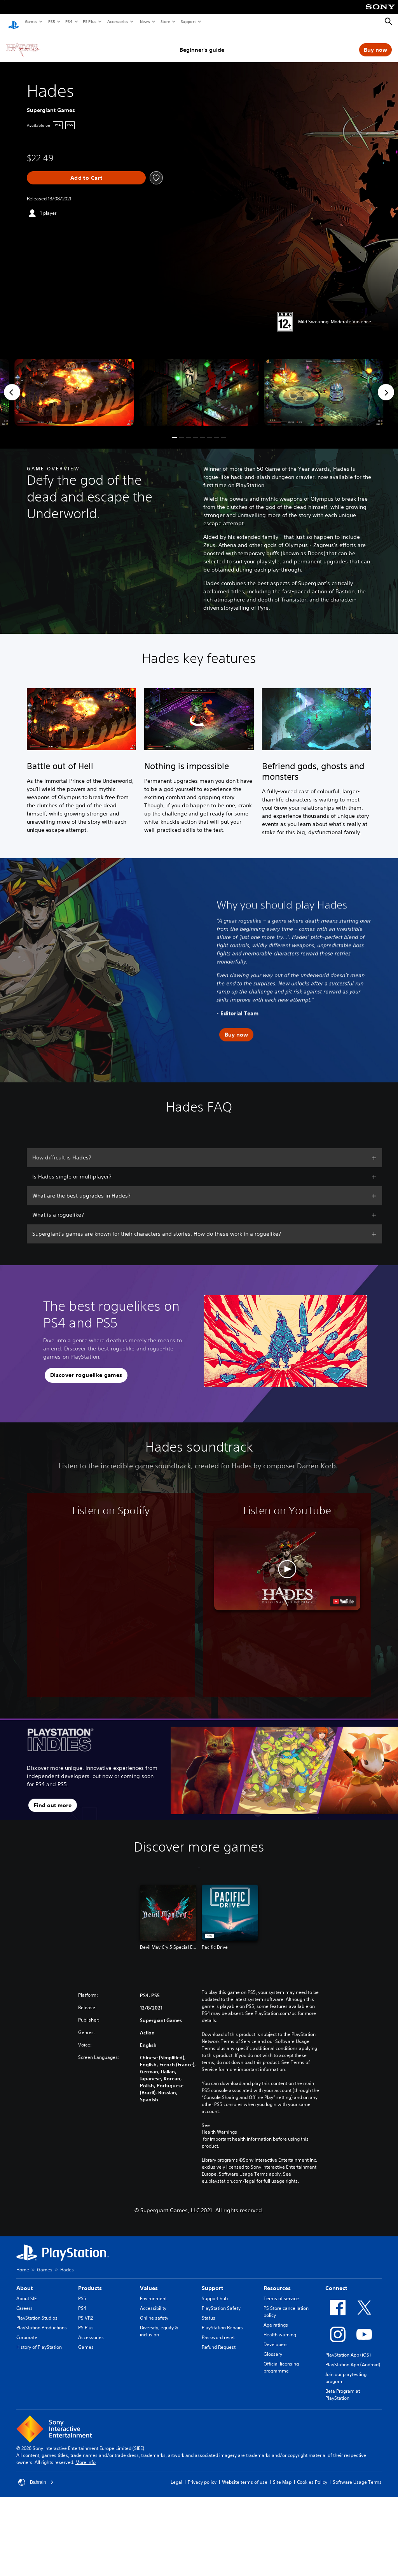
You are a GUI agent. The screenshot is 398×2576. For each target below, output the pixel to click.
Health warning (280, 2327)
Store (165, 21)
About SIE (26, 2291)
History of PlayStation (39, 2339)
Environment (153, 2291)
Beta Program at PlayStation (342, 2387)
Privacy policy (202, 2474)
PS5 (51, 21)
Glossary (273, 2346)
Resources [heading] (277, 2280)
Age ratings (276, 2317)
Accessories (117, 21)
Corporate (26, 2330)
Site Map (282, 2474)
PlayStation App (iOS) (348, 2347)
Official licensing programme (281, 2360)
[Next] (386, 385)
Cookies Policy (312, 2474)
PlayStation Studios (37, 2310)
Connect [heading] (336, 2280)
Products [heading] (90, 2280)
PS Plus (89, 21)
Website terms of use (244, 2474)
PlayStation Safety (221, 2300)
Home (22, 2262)
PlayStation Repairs (222, 2320)
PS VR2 (85, 2310)
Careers (24, 2300)
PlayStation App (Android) (352, 2357)
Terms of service (281, 2291)
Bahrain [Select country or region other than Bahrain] (36, 2474)
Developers (276, 2337)
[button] (86, 1368)
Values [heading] (149, 2280)
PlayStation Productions (41, 2320)
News (145, 21)
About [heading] (24, 2280)
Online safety (154, 2310)
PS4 (68, 21)
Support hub (215, 2291)
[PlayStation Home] (13, 21)
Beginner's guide (202, 42)
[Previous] (12, 385)
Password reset (218, 2330)
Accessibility (153, 2300)
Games (30, 21)
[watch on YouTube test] (343, 1594)
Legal (176, 2474)
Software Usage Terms (357, 2474)
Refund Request (219, 2339)
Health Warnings (219, 2125)
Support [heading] (212, 2280)
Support (188, 21)
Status (208, 2310)
